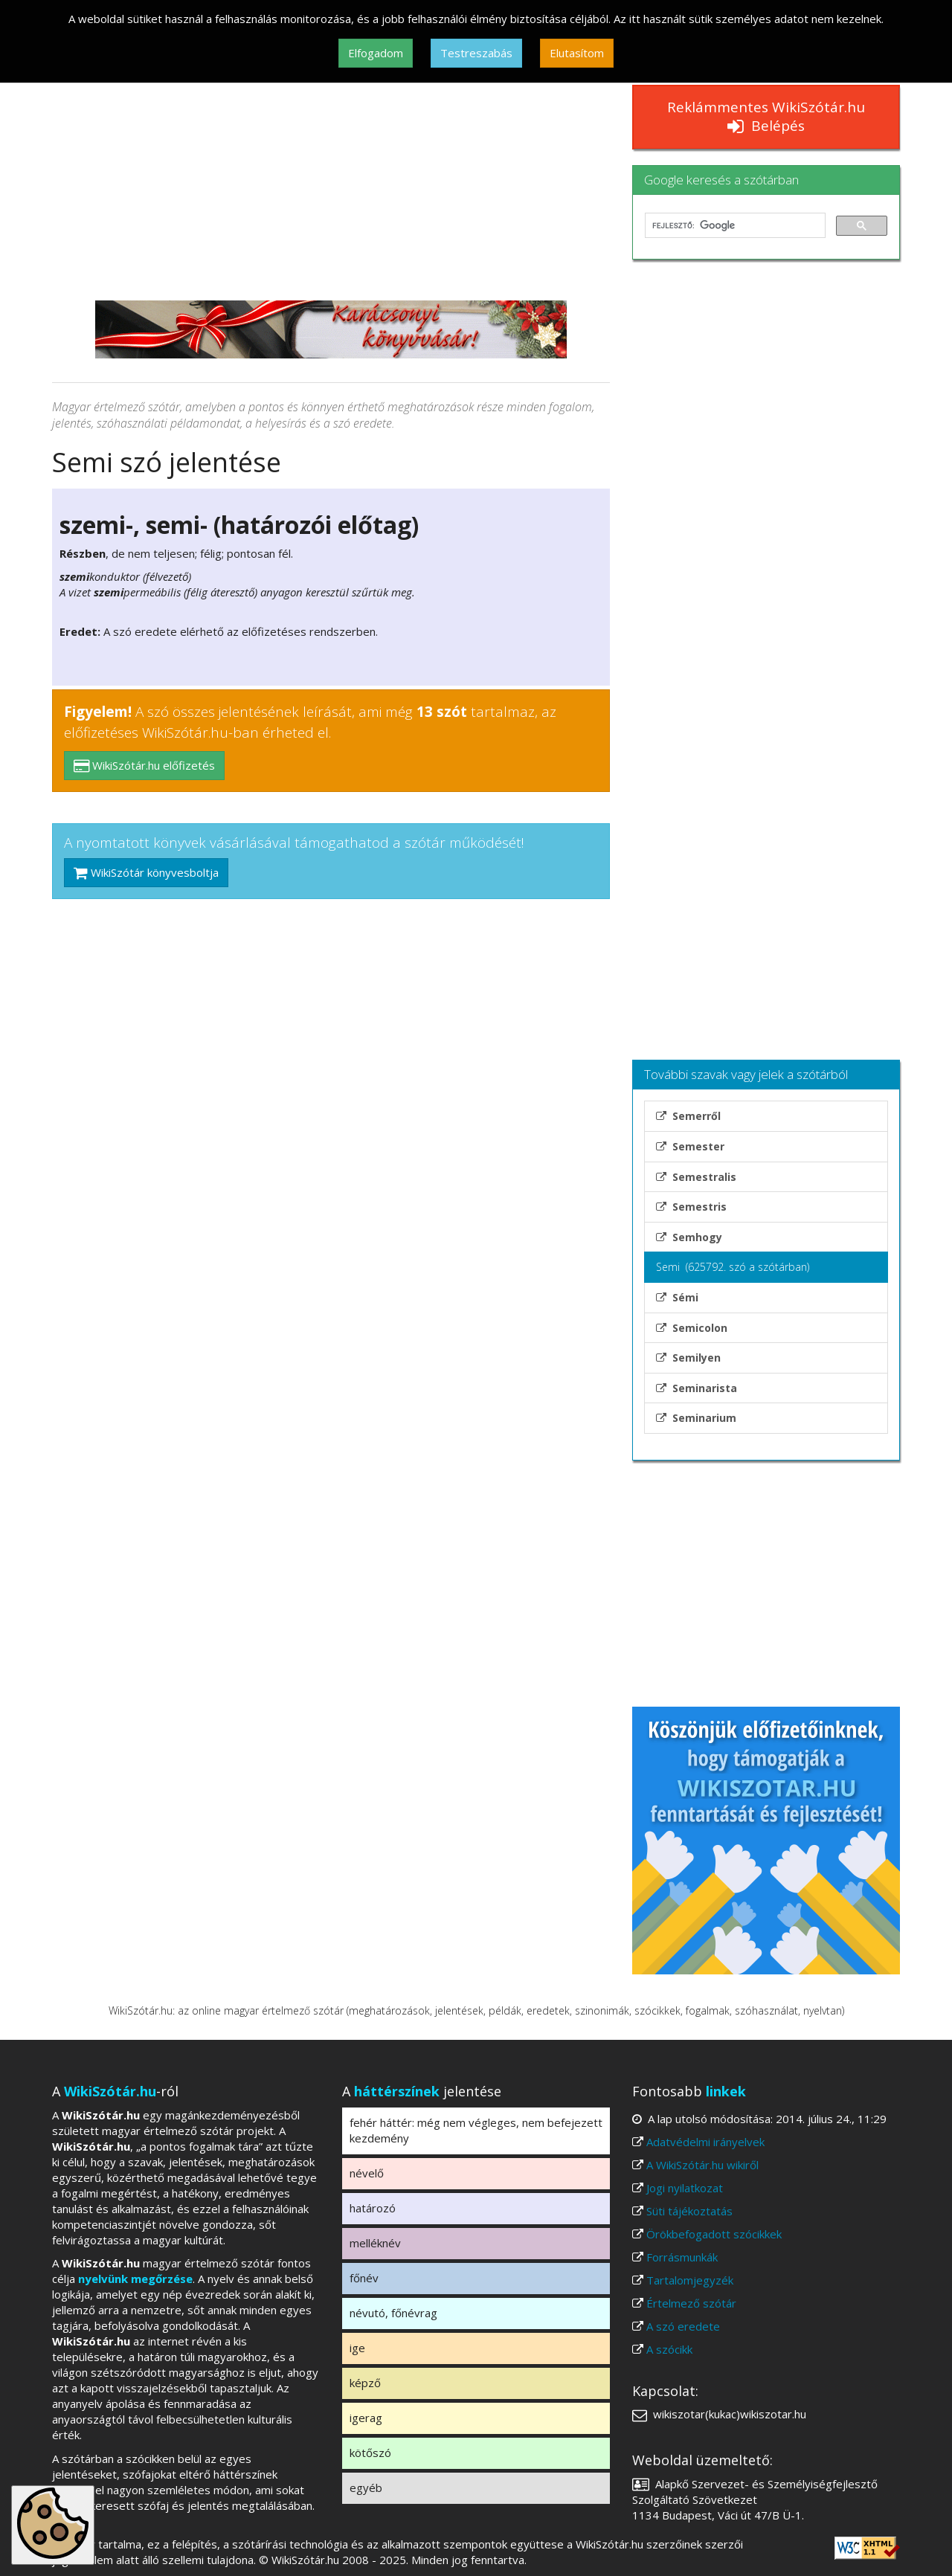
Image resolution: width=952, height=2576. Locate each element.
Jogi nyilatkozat (684, 2187)
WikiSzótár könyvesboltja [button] (146, 872)
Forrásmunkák (682, 2257)
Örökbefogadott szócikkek (714, 2233)
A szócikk (669, 2349)
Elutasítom (577, 52)
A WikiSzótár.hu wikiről (702, 2164)
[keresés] (733, 225)
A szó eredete (683, 2326)
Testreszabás (476, 52)
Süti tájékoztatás (689, 2210)
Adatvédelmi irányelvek (705, 2141)
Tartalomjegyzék (689, 2280)
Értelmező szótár (691, 2303)
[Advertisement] (331, 189)
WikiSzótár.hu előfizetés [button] (144, 765)
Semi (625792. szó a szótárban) (732, 1267)
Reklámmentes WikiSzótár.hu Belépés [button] (766, 116)
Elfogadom (375, 52)
